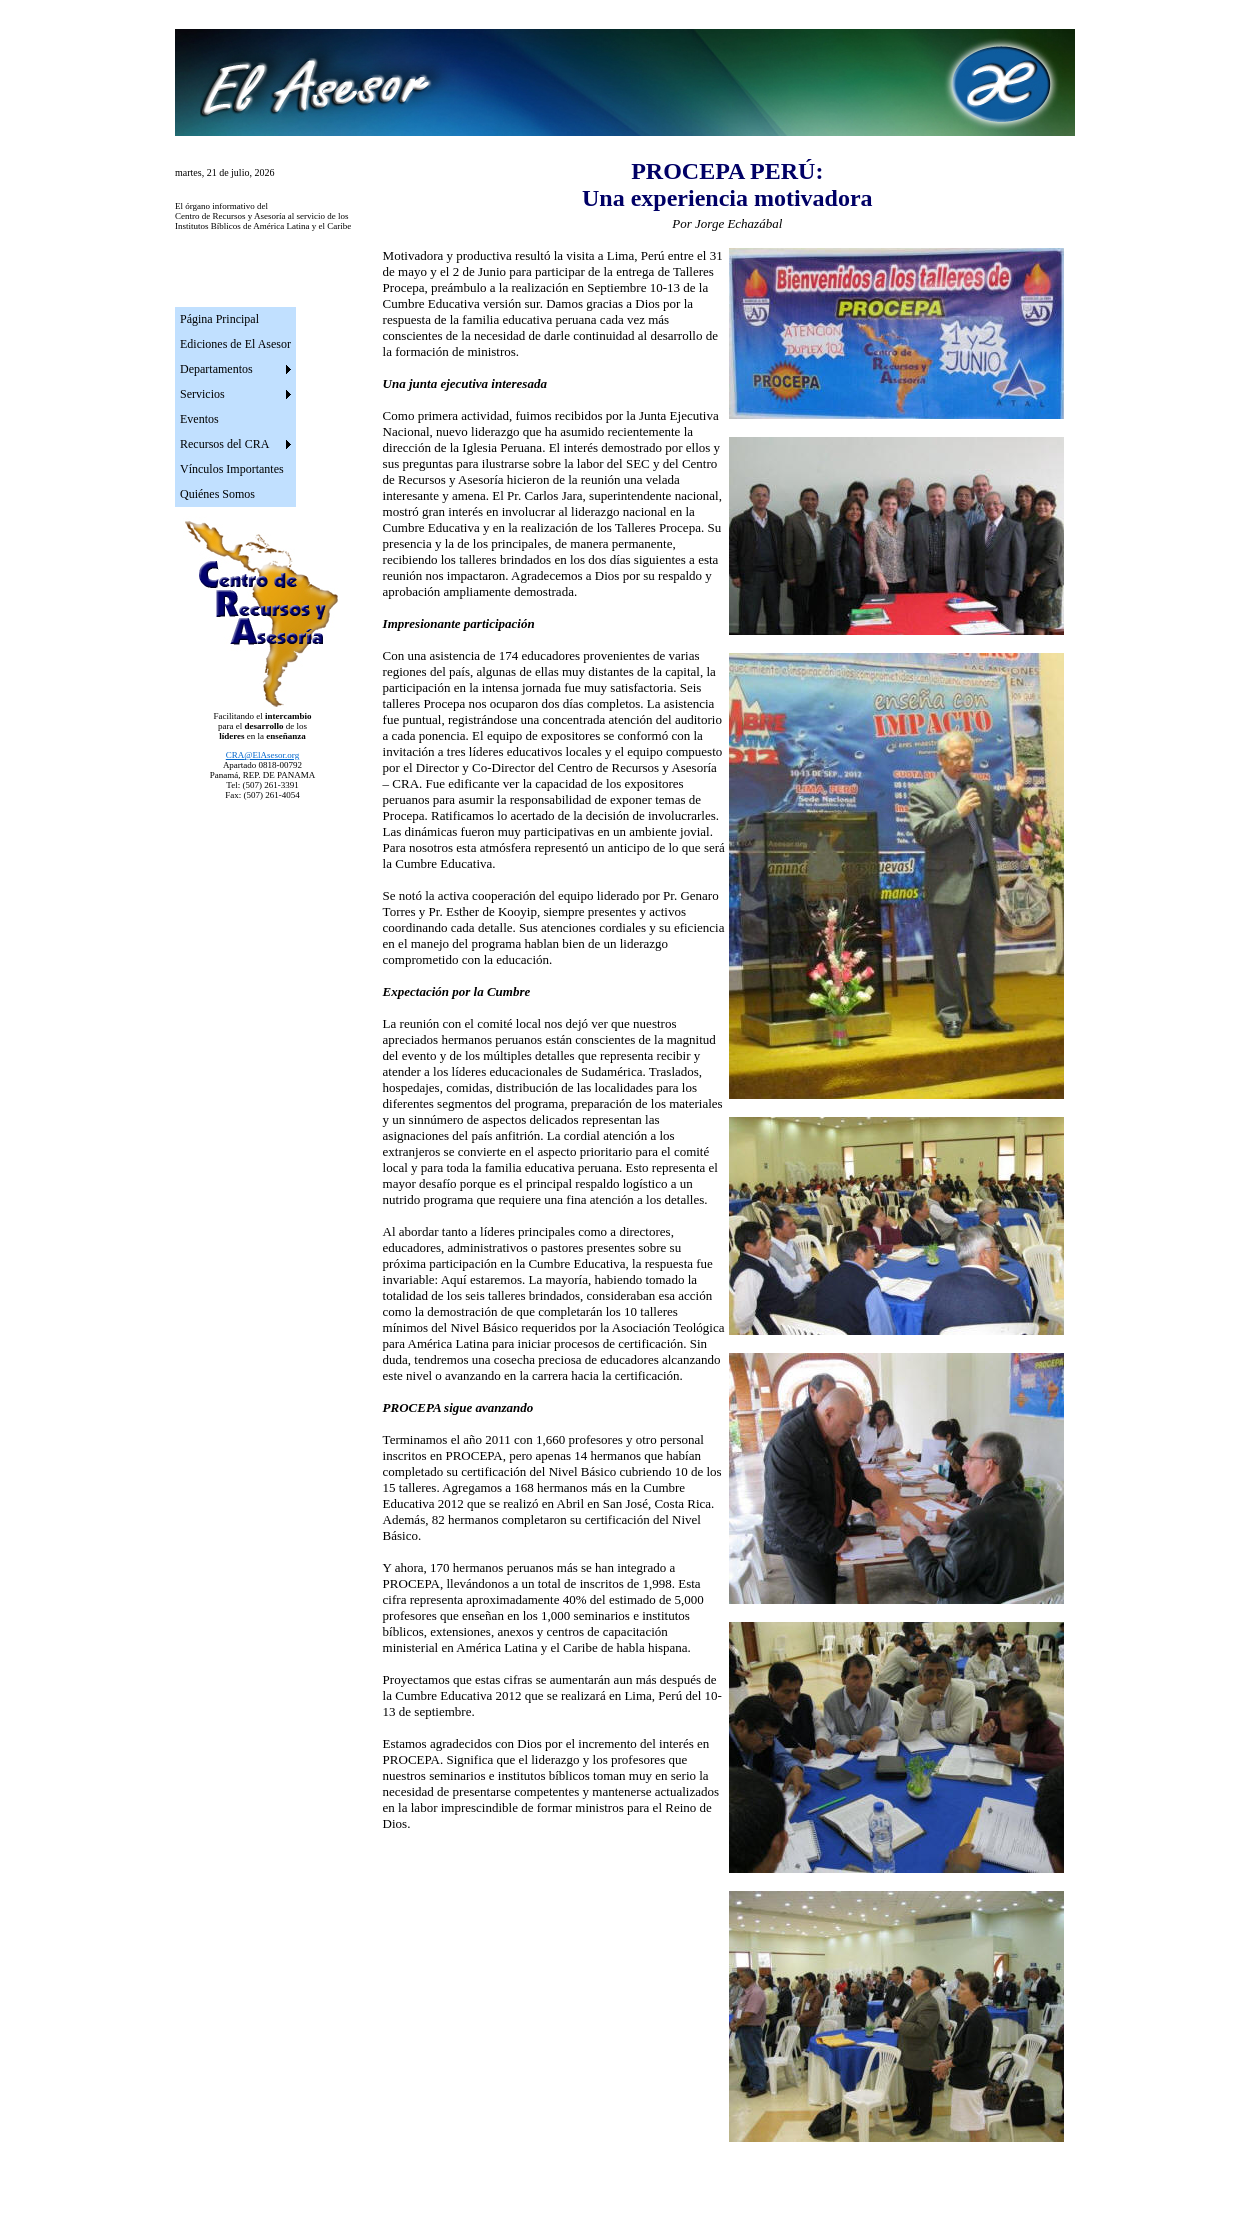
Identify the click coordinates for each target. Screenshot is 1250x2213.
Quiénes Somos (217, 494)
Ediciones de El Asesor (235, 344)
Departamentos (216, 369)
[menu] (235, 407)
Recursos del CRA (224, 444)
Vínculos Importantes (232, 469)
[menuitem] (235, 319)
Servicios (202, 394)
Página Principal (219, 319)
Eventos (199, 419)
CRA (262, 755)
